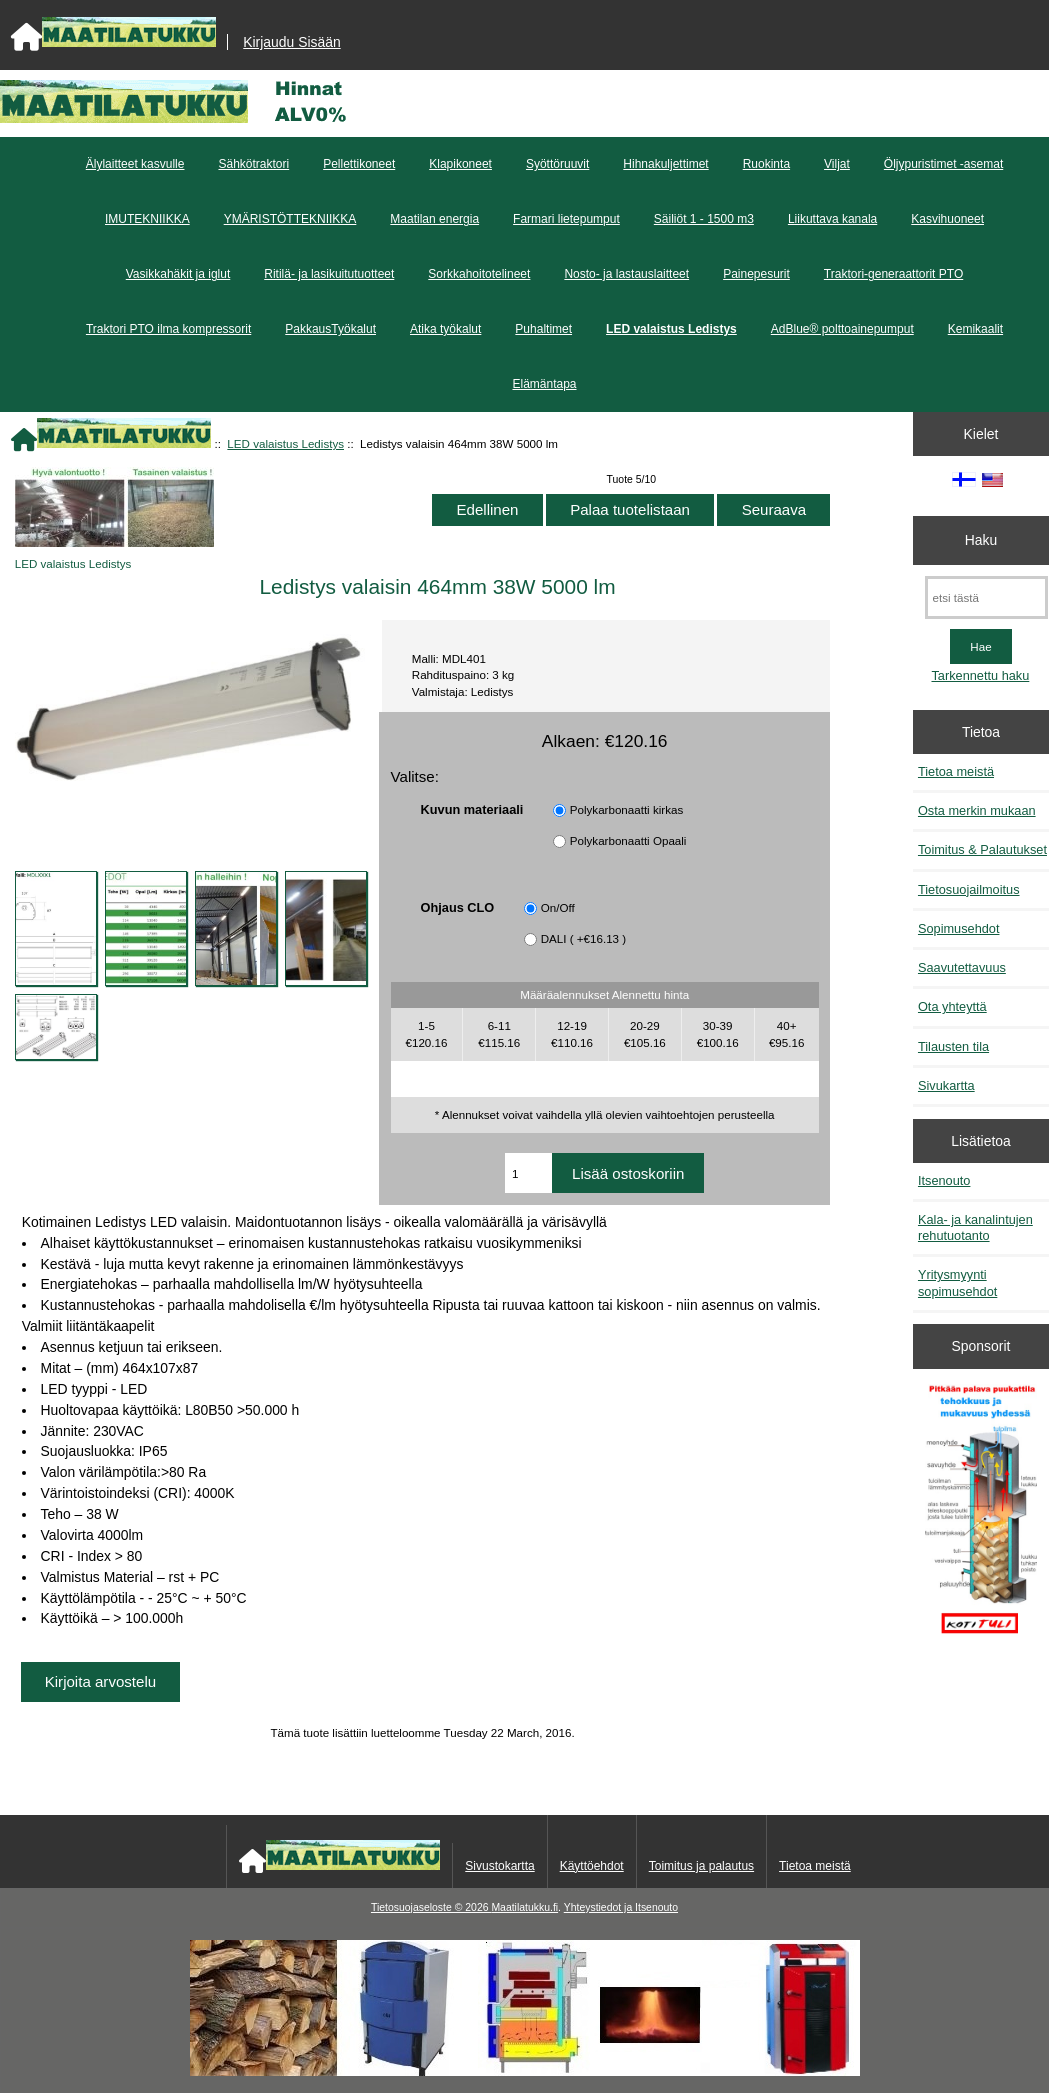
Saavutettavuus (962, 967)
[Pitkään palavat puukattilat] (981, 1516)
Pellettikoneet (359, 164)
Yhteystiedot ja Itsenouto (621, 1907)
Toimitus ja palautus (701, 1866)
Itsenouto (944, 1180)
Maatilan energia (434, 219)
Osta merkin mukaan (977, 810)
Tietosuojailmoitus (969, 889)
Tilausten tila (953, 1046)
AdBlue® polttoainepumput (842, 329)
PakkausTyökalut (330, 329)
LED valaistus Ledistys (285, 443)
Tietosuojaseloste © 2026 (431, 1907)
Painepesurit (756, 274)
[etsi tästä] (986, 597)
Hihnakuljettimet (665, 164)
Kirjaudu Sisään (291, 42)
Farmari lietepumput (566, 219)
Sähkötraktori (253, 164)
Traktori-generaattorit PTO (893, 274)
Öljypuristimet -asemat (943, 164)
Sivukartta (946, 1085)
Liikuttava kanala (832, 219)
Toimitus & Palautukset (982, 849)
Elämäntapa (544, 384)
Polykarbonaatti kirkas (626, 809)
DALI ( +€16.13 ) (583, 938)
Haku (981, 540)
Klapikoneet (460, 164)
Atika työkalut (445, 329)
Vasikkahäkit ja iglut (178, 274)
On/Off (558, 907)
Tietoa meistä (956, 771)
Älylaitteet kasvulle (135, 164)
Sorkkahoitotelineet (479, 274)
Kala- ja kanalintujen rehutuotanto (975, 1227)
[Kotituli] (525, 2071)
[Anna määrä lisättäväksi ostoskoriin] (528, 1173)
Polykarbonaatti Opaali (628, 840)
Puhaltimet (543, 329)
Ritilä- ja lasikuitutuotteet (329, 274)
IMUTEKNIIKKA (147, 219)
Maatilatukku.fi (524, 1907)
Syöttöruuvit (557, 164)
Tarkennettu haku (980, 675)
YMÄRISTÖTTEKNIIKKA (290, 219)
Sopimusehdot (959, 928)
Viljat (837, 164)
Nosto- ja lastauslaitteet (626, 274)
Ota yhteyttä (952, 1006)
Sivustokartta (499, 1866)
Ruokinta (766, 164)
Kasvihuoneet (947, 219)
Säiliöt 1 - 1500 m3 (704, 219)
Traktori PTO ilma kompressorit (168, 329)
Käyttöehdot (592, 1866)
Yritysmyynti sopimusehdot (957, 1282)
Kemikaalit (975, 329)
